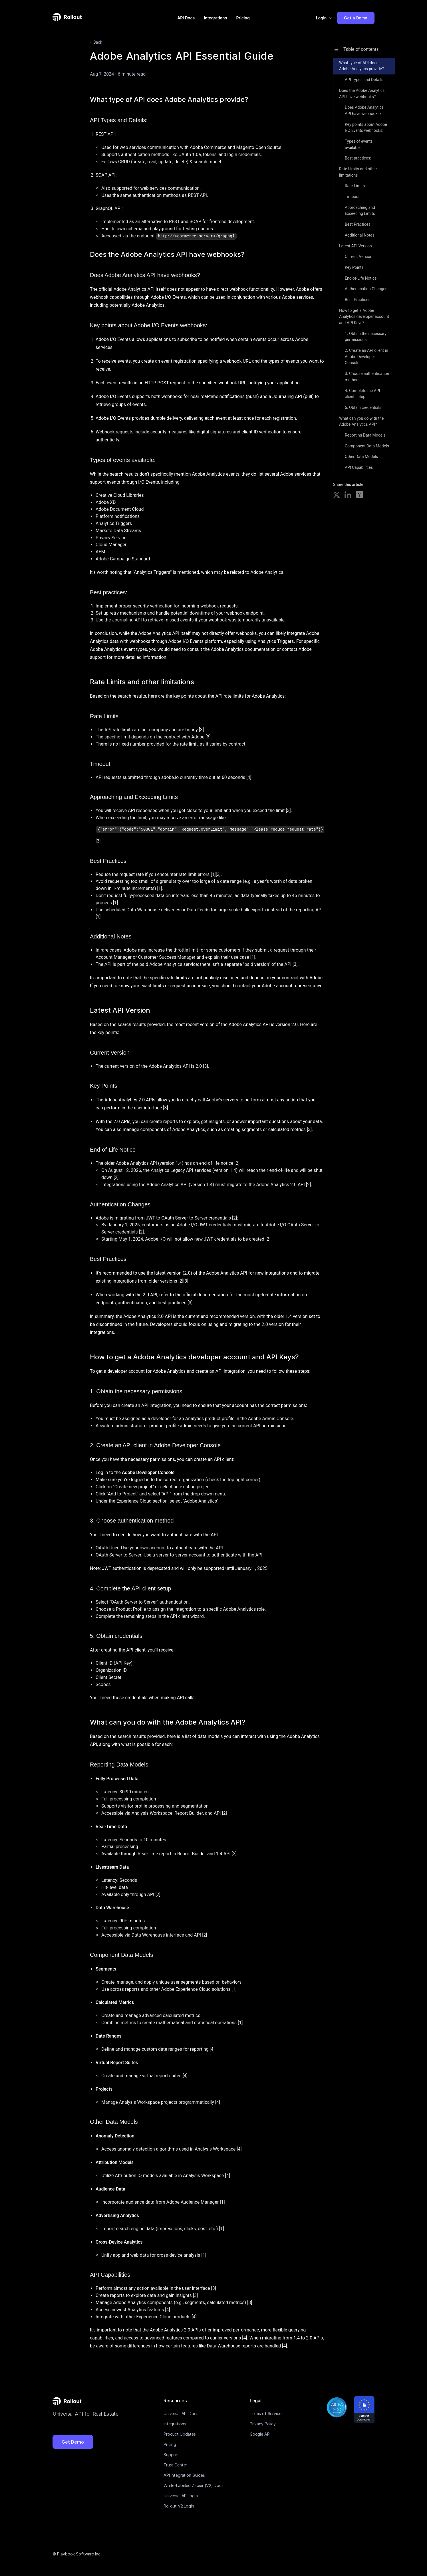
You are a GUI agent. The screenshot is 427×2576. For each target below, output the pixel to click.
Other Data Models (361, 456)
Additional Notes (359, 235)
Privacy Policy (263, 2423)
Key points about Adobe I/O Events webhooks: (366, 127)
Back (95, 42)
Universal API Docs (181, 2413)
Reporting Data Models (365, 435)
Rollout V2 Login (179, 2506)
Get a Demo (355, 17)
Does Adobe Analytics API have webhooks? (364, 110)
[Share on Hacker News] (359, 495)
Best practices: (358, 158)
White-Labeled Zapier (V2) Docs (193, 2485)
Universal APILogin (181, 2495)
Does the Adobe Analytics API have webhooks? (361, 93)
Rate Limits (355, 185)
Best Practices (357, 224)
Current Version (358, 256)
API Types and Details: (364, 79)
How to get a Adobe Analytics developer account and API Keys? (364, 316)
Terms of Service (265, 2413)
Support (171, 2454)
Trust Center (175, 2464)
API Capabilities (359, 467)
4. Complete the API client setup (362, 393)
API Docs (186, 17)
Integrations (215, 17)
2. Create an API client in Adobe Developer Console (366, 356)
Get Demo (73, 2442)
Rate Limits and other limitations (358, 172)
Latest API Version (355, 246)
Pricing (242, 17)
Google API (260, 2434)
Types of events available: (359, 144)
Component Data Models (367, 446)
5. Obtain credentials (363, 407)
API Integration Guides (184, 2475)
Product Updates (180, 2434)
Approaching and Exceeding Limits (360, 210)
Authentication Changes (366, 288)
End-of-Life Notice (360, 278)
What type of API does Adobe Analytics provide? (361, 65)
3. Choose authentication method (367, 376)
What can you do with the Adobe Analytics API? (361, 421)
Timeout (352, 196)
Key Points (354, 267)
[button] (324, 18)
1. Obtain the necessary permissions (365, 336)
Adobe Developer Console (148, 1472)
